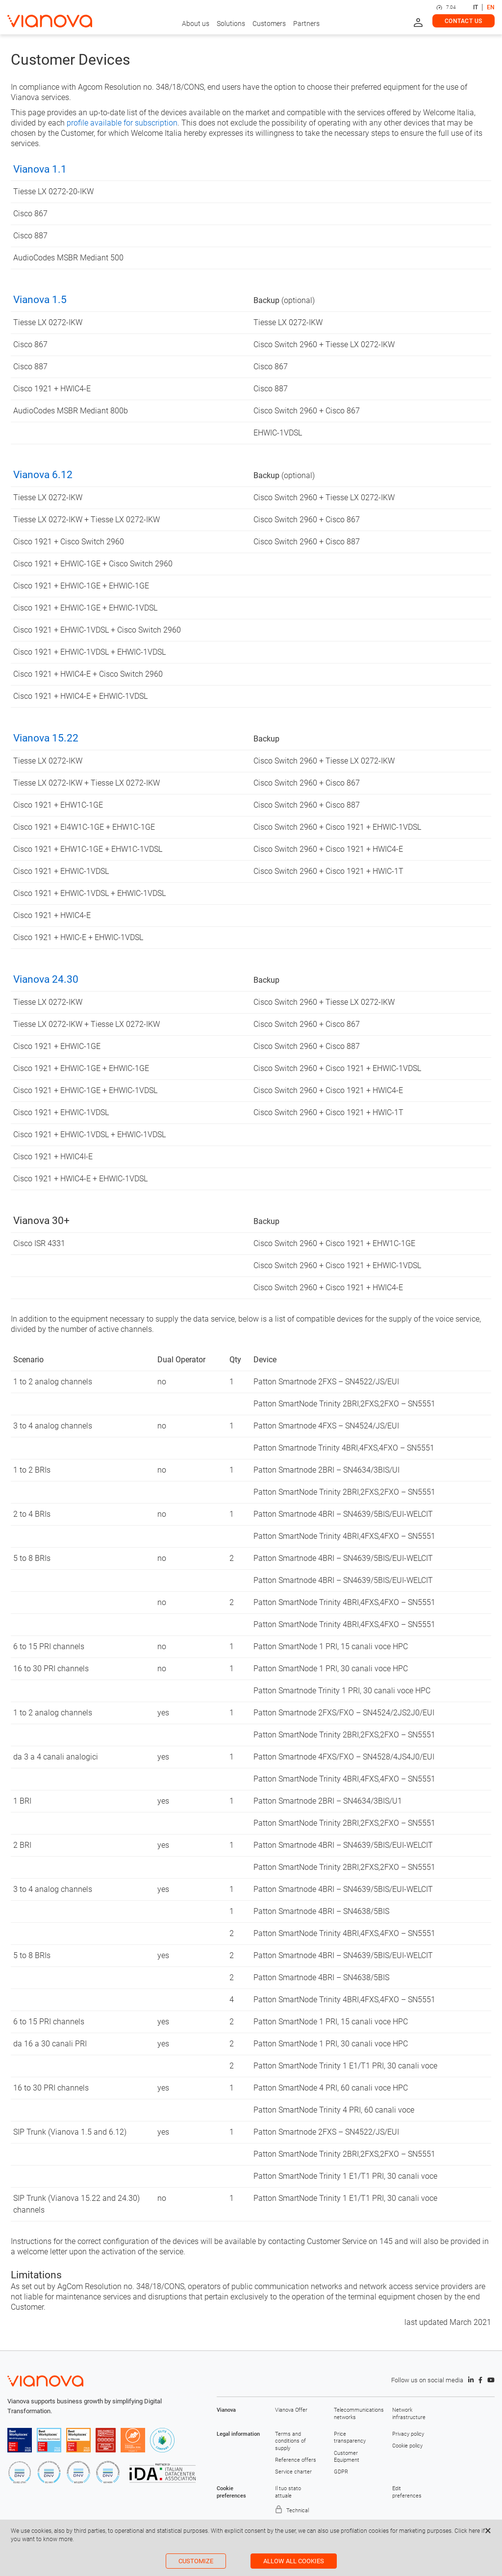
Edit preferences (407, 2492)
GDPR (341, 2472)
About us (195, 23)
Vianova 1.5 (40, 300)
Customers (269, 23)
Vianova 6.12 (43, 475)
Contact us (463, 21)
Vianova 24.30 (45, 979)
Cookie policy (407, 2446)
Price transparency (350, 2437)
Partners (306, 23)
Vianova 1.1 (40, 169)
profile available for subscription (122, 123)
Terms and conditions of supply (290, 2441)
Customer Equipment (346, 2456)
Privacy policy (408, 2434)
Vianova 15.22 (45, 738)
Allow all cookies (293, 2561)
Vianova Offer (291, 2410)
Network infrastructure (409, 2413)
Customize (195, 2561)
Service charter (293, 2472)
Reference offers (295, 2460)
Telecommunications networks (355, 2413)
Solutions (231, 23)
